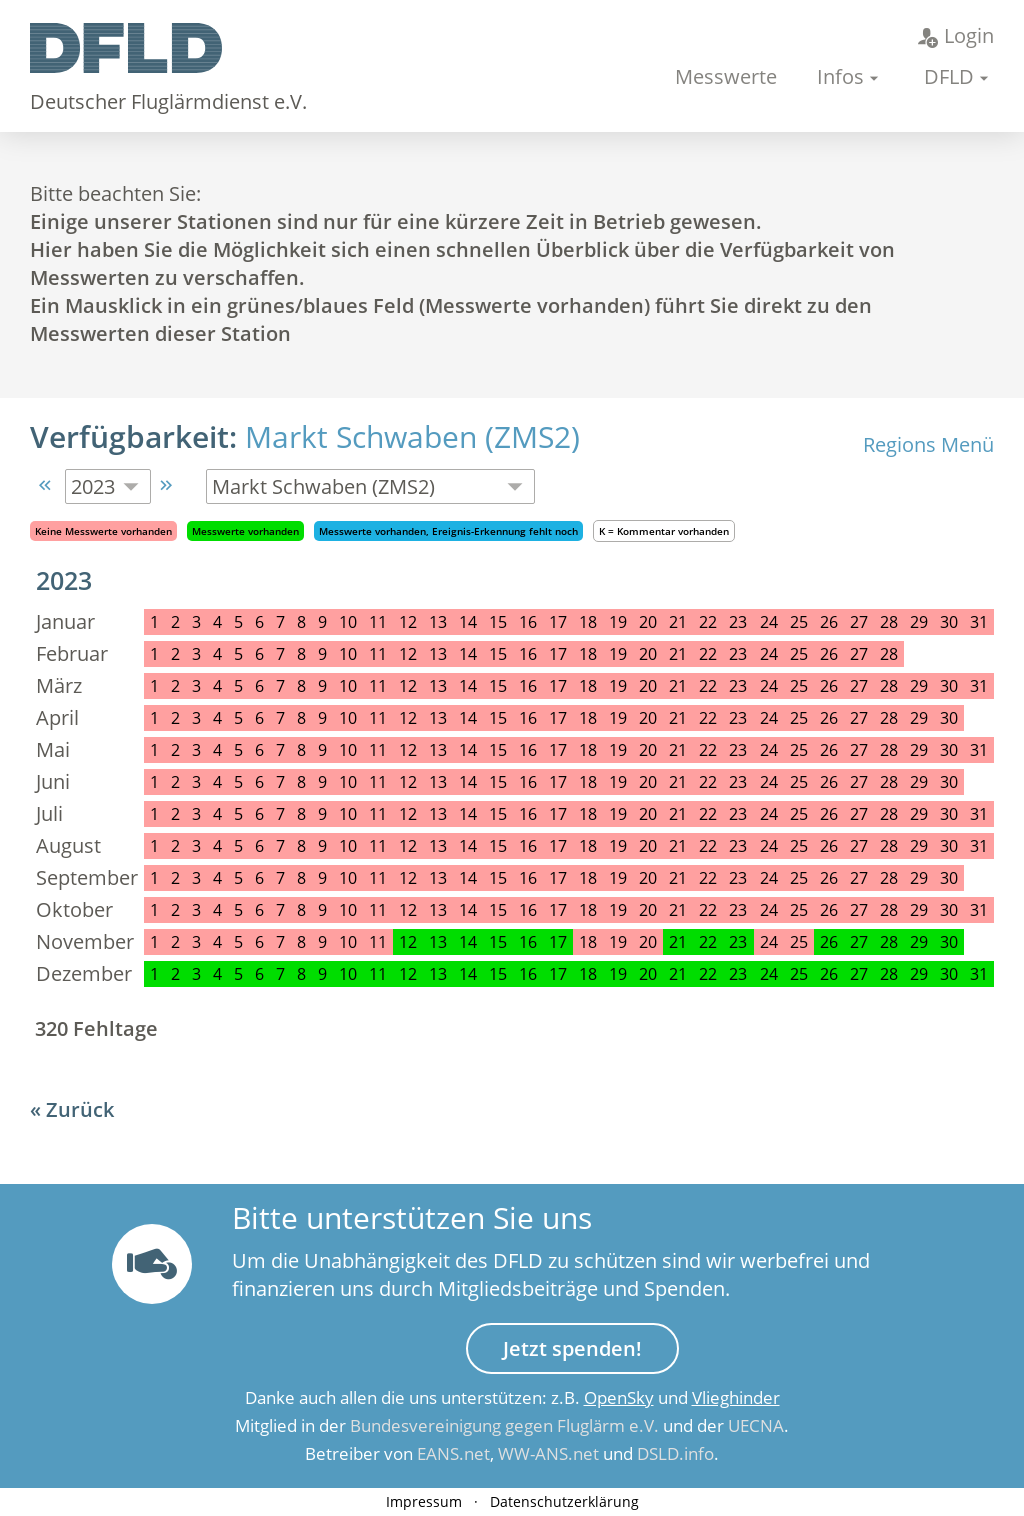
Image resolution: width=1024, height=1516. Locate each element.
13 (438, 942)
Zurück (80, 1109)
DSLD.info (675, 1453)
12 (408, 942)
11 (378, 974)
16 (528, 942)
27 (859, 942)
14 (468, 942)
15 (498, 942)
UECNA (756, 1425)
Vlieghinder (736, 1397)
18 (588, 974)
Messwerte (726, 76)
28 (889, 942)
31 (979, 974)
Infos (840, 76)
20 (648, 974)
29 (919, 942)
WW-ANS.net (548, 1453)
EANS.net (453, 1453)
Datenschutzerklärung (564, 1501)
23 (738, 942)
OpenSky (619, 1397)
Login (956, 35)
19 (618, 974)
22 (708, 942)
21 (678, 942)
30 (949, 942)
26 (829, 942)
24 (769, 974)
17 (558, 942)
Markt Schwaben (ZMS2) (412, 436)
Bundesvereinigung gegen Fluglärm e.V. (504, 1425)
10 (348, 974)
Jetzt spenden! (572, 1348)
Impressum (424, 1501)
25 (799, 974)
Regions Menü (928, 444)
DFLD (949, 76)
